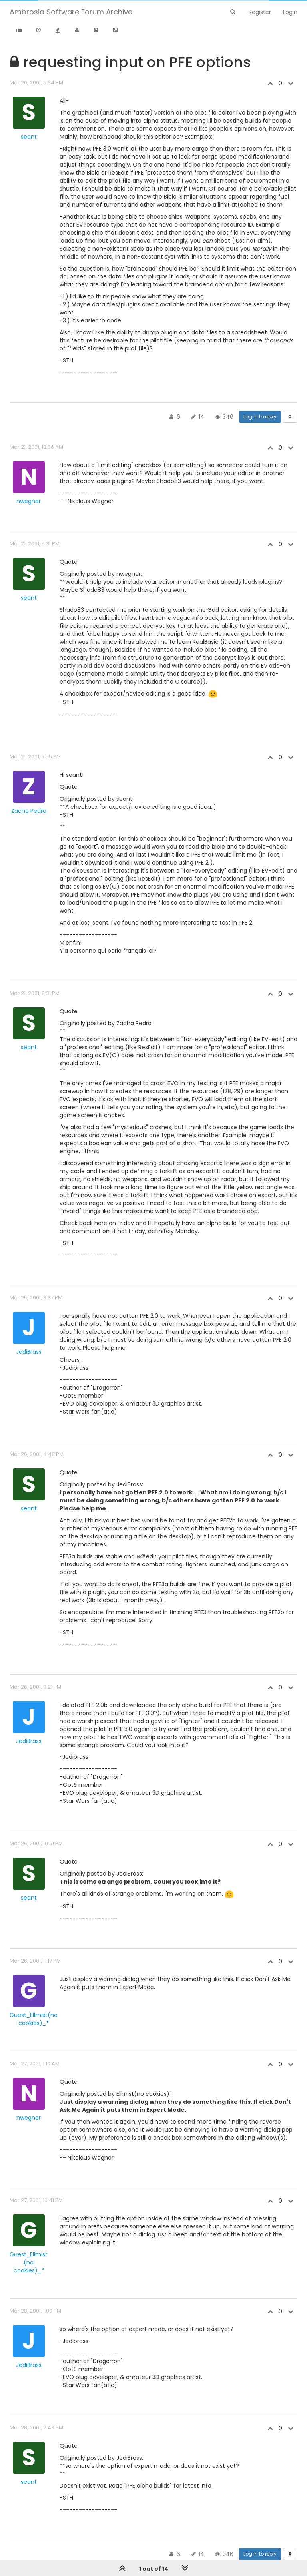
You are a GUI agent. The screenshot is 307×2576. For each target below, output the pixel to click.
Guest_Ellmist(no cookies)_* (34, 2019)
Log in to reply (260, 416)
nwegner (28, 501)
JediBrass (29, 1352)
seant (29, 137)
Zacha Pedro (28, 811)
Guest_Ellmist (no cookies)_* (29, 2262)
